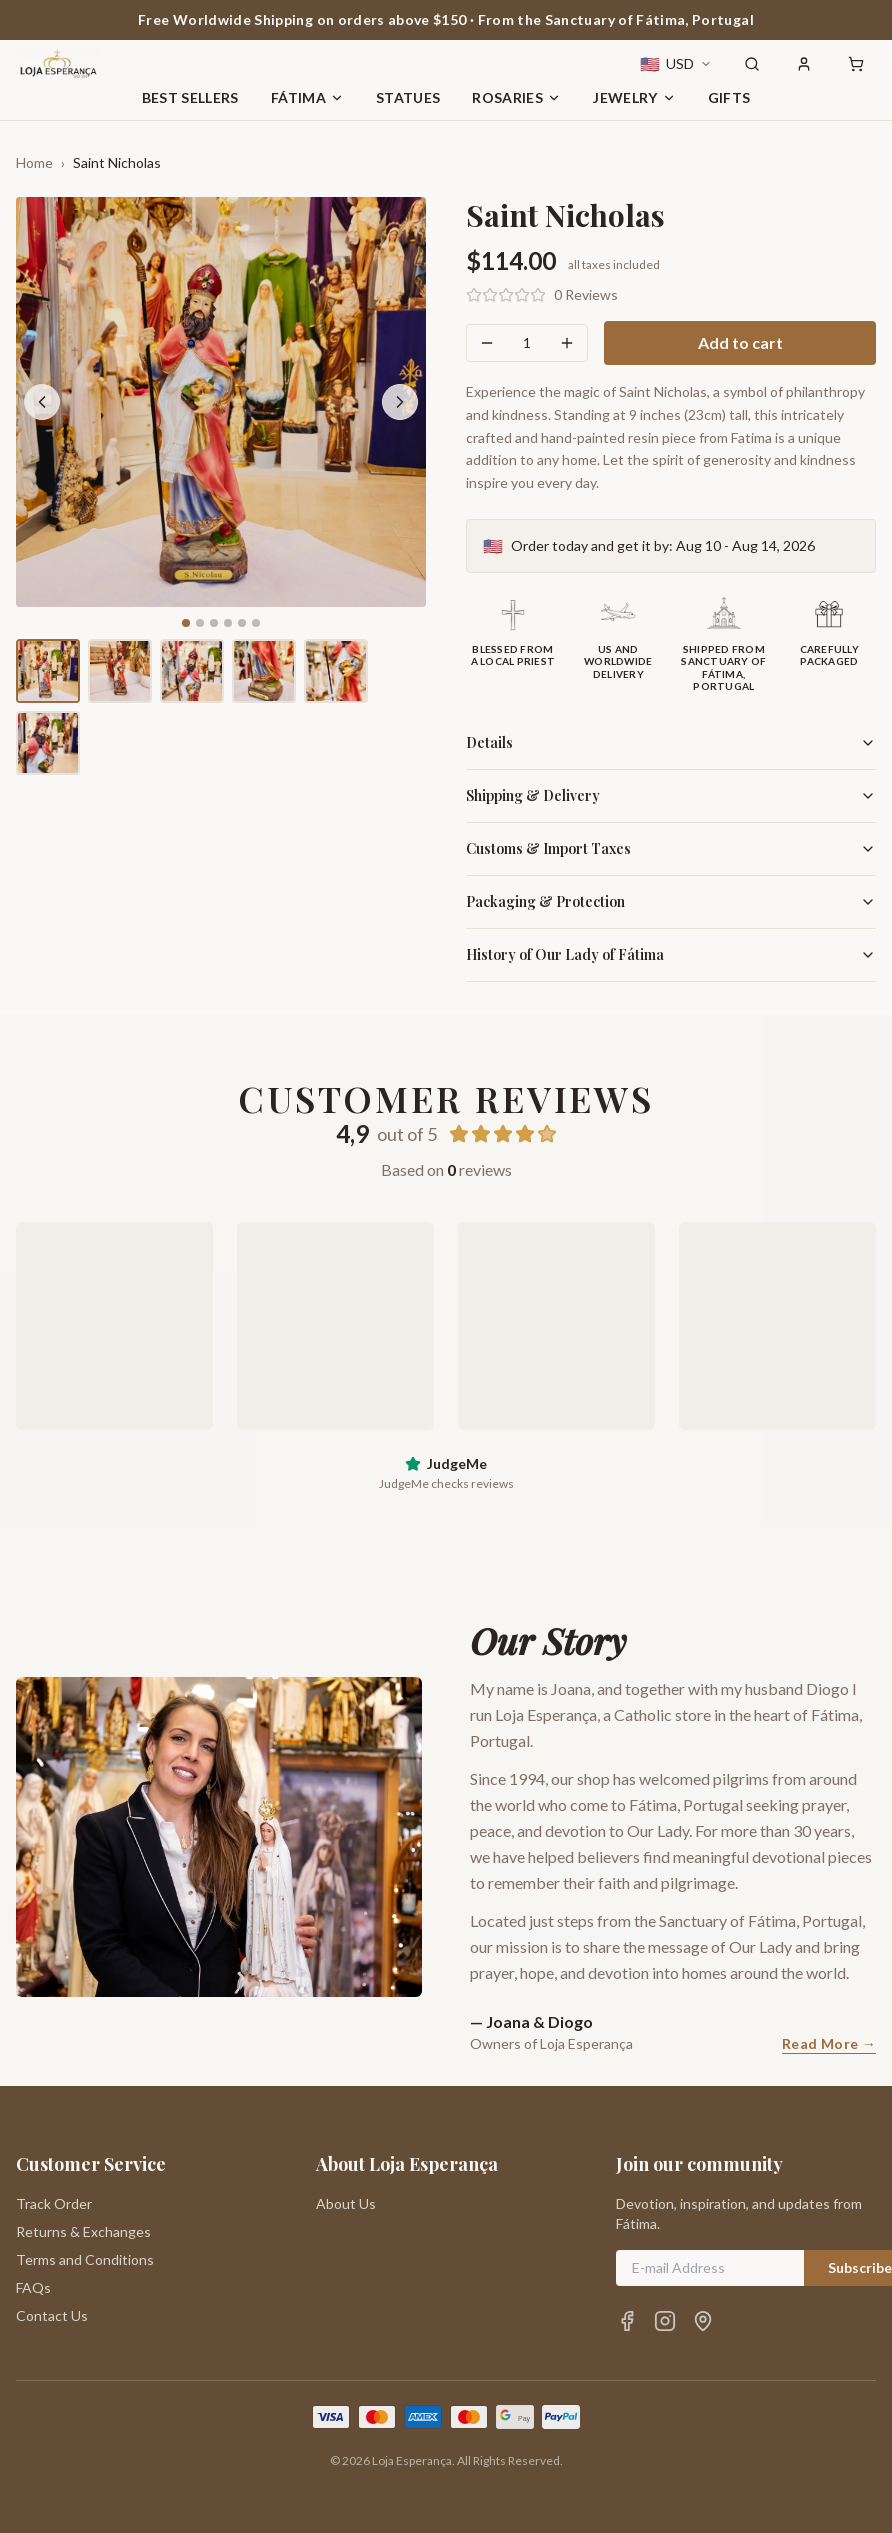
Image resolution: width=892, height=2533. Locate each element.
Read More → (829, 2043)
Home (34, 162)
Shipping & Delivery (671, 795)
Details (671, 742)
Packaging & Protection (671, 901)
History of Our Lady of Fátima (671, 954)
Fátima (307, 97)
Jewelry (634, 97)
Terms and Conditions (85, 2259)
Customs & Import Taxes (671, 848)
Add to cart (740, 342)
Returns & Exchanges (83, 2231)
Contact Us (52, 2315)
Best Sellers (190, 97)
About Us (346, 2203)
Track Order (54, 2203)
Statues (408, 97)
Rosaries (516, 97)
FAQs (33, 2287)
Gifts (729, 97)
